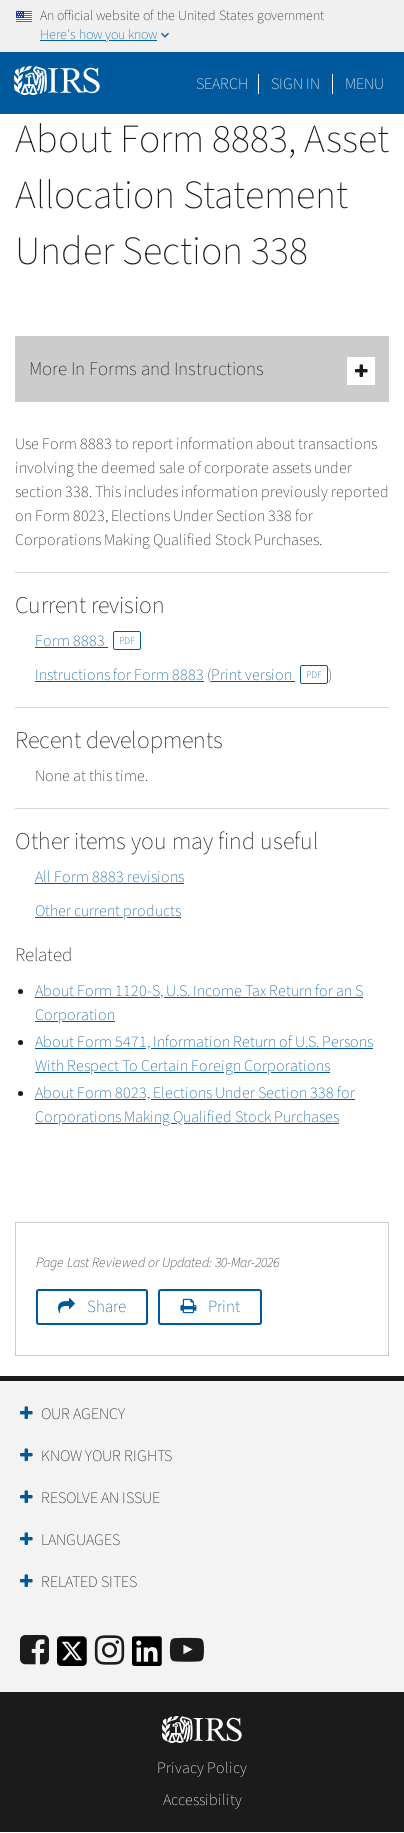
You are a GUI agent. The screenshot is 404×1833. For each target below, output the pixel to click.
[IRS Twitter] (72, 1657)
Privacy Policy (202, 1768)
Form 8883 (88, 641)
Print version (269, 675)
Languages (80, 1540)
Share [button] (106, 1307)
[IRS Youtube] (187, 1651)
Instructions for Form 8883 (119, 675)
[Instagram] (109, 1651)
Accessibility (202, 1800)
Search (222, 84)
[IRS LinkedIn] (147, 1657)
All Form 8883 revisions (109, 877)
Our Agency (83, 1414)
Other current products (108, 911)
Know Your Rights (106, 1456)
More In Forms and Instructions (202, 370)
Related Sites (89, 1582)
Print (224, 1307)
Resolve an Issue (100, 1498)
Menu (364, 84)
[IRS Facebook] (34, 1651)
